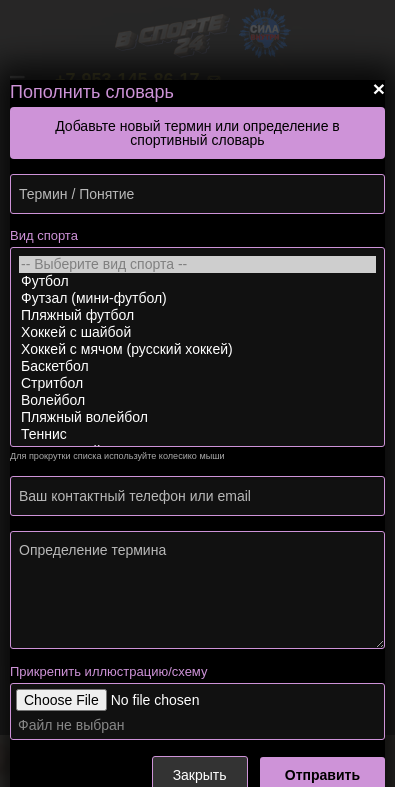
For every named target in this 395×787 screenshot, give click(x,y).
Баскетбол (197, 366)
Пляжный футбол (197, 315)
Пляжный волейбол (197, 417)
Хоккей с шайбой (197, 332)
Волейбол (197, 400)
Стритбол (197, 383)
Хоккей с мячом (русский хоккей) (197, 349)
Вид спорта (44, 235)
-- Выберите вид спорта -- (197, 264)
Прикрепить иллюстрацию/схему (108, 671)
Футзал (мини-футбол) (197, 298)
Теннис (197, 434)
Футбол (197, 281)
